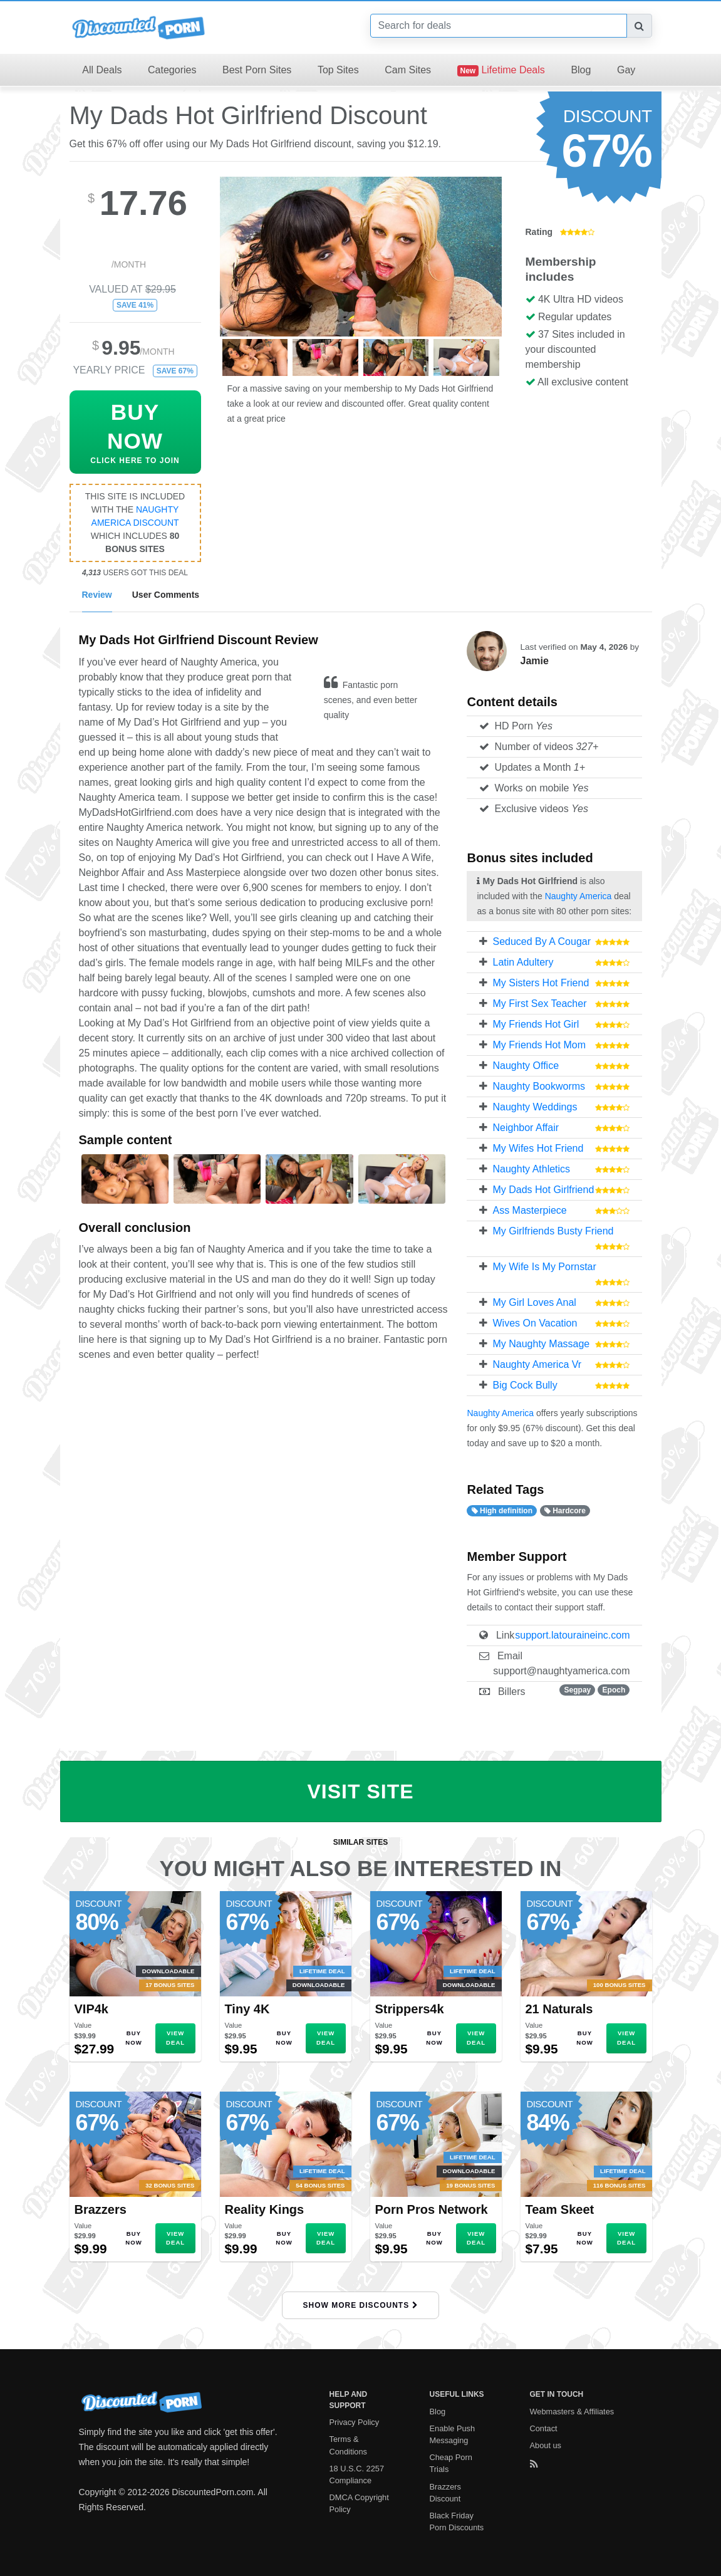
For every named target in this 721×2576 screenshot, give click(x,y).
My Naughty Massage (540, 1343)
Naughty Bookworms (538, 1086)
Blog (581, 70)
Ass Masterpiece (529, 1210)
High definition (502, 1510)
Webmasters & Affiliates (572, 2411)
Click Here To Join (134, 433)
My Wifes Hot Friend (537, 1148)
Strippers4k (409, 2009)
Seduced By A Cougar (541, 941)
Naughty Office (525, 1065)
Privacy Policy (354, 2422)
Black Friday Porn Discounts (457, 2521)
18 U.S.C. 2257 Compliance (357, 2474)
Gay (626, 70)
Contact (544, 2428)
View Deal (175, 2037)
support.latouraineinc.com (572, 1635)
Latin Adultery (522, 962)
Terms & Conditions (348, 2445)
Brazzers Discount (446, 2492)
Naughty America (578, 896)
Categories (172, 70)
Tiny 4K (247, 2009)
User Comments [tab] (165, 595)
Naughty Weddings (534, 1107)
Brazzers (101, 2209)
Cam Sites (408, 70)
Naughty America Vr (536, 1364)
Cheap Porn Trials (451, 2463)
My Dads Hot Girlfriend (543, 1189)
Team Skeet (560, 2209)
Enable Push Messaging (452, 2434)
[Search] (498, 26)
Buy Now (133, 2037)
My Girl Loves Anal (534, 1302)
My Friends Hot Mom (538, 1045)
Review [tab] (97, 595)
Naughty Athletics (531, 1169)
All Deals (102, 70)
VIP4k (91, 2009)
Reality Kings (264, 2209)
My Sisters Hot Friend (540, 983)
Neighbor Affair (525, 1127)
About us (546, 2445)
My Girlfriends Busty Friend (552, 1231)
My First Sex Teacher (539, 1003)
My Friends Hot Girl (535, 1024)
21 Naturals (559, 2009)
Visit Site (360, 1791)
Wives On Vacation (534, 1323)
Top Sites (338, 70)
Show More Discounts (360, 2305)
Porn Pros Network (431, 2209)
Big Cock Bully (524, 1385)
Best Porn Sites (256, 70)
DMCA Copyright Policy (359, 2503)
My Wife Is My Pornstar (544, 1266)
